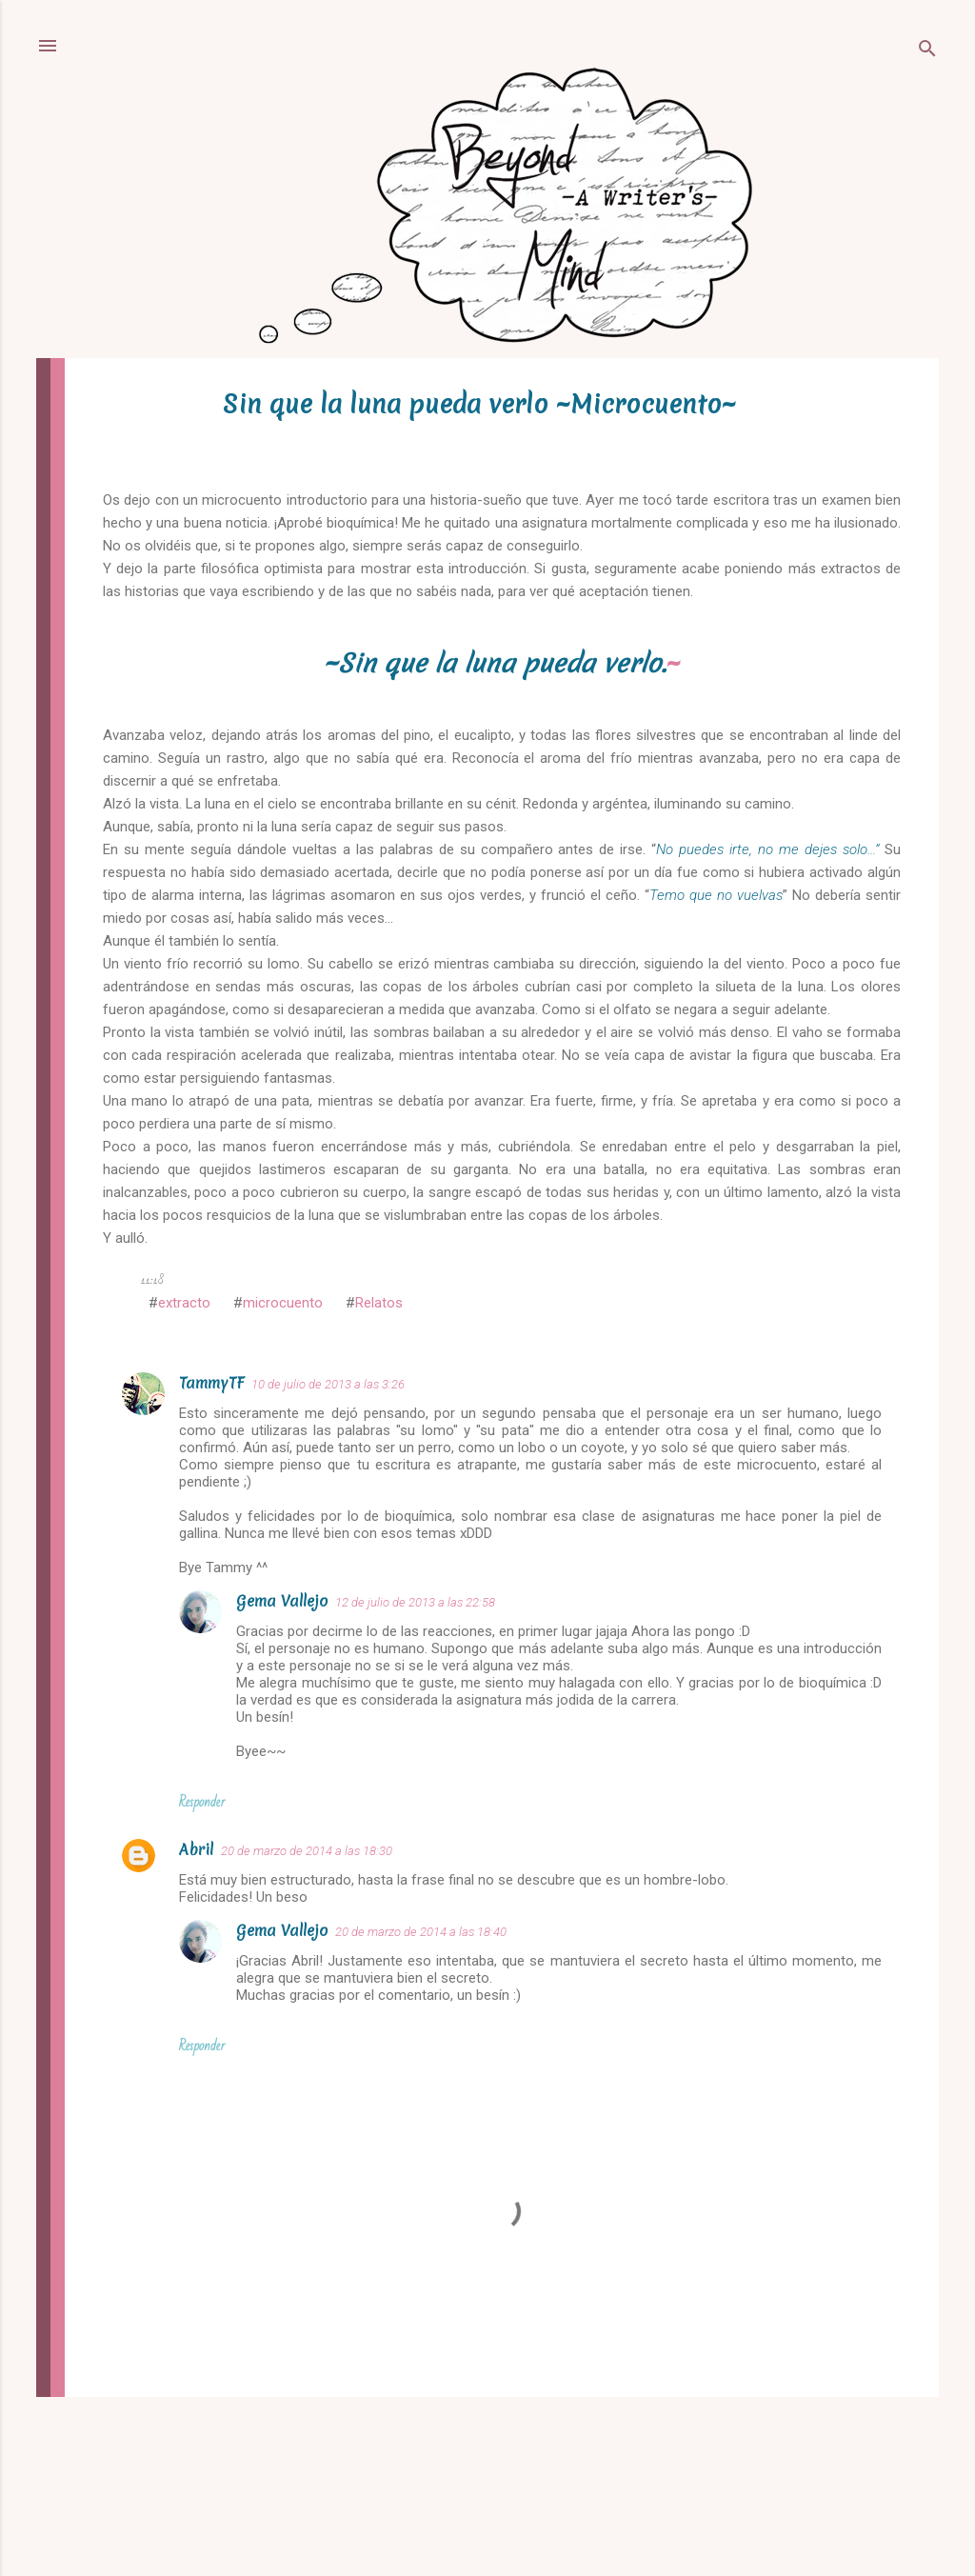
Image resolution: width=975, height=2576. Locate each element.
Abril (196, 1849)
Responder (202, 1801)
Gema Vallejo (282, 1600)
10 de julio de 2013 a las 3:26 (328, 1384)
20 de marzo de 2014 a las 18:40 (421, 1932)
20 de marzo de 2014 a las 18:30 (306, 1851)
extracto (184, 1302)
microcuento (283, 1302)
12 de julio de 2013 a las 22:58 (415, 1602)
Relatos (379, 1302)
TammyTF (211, 1382)
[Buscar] (927, 52)
